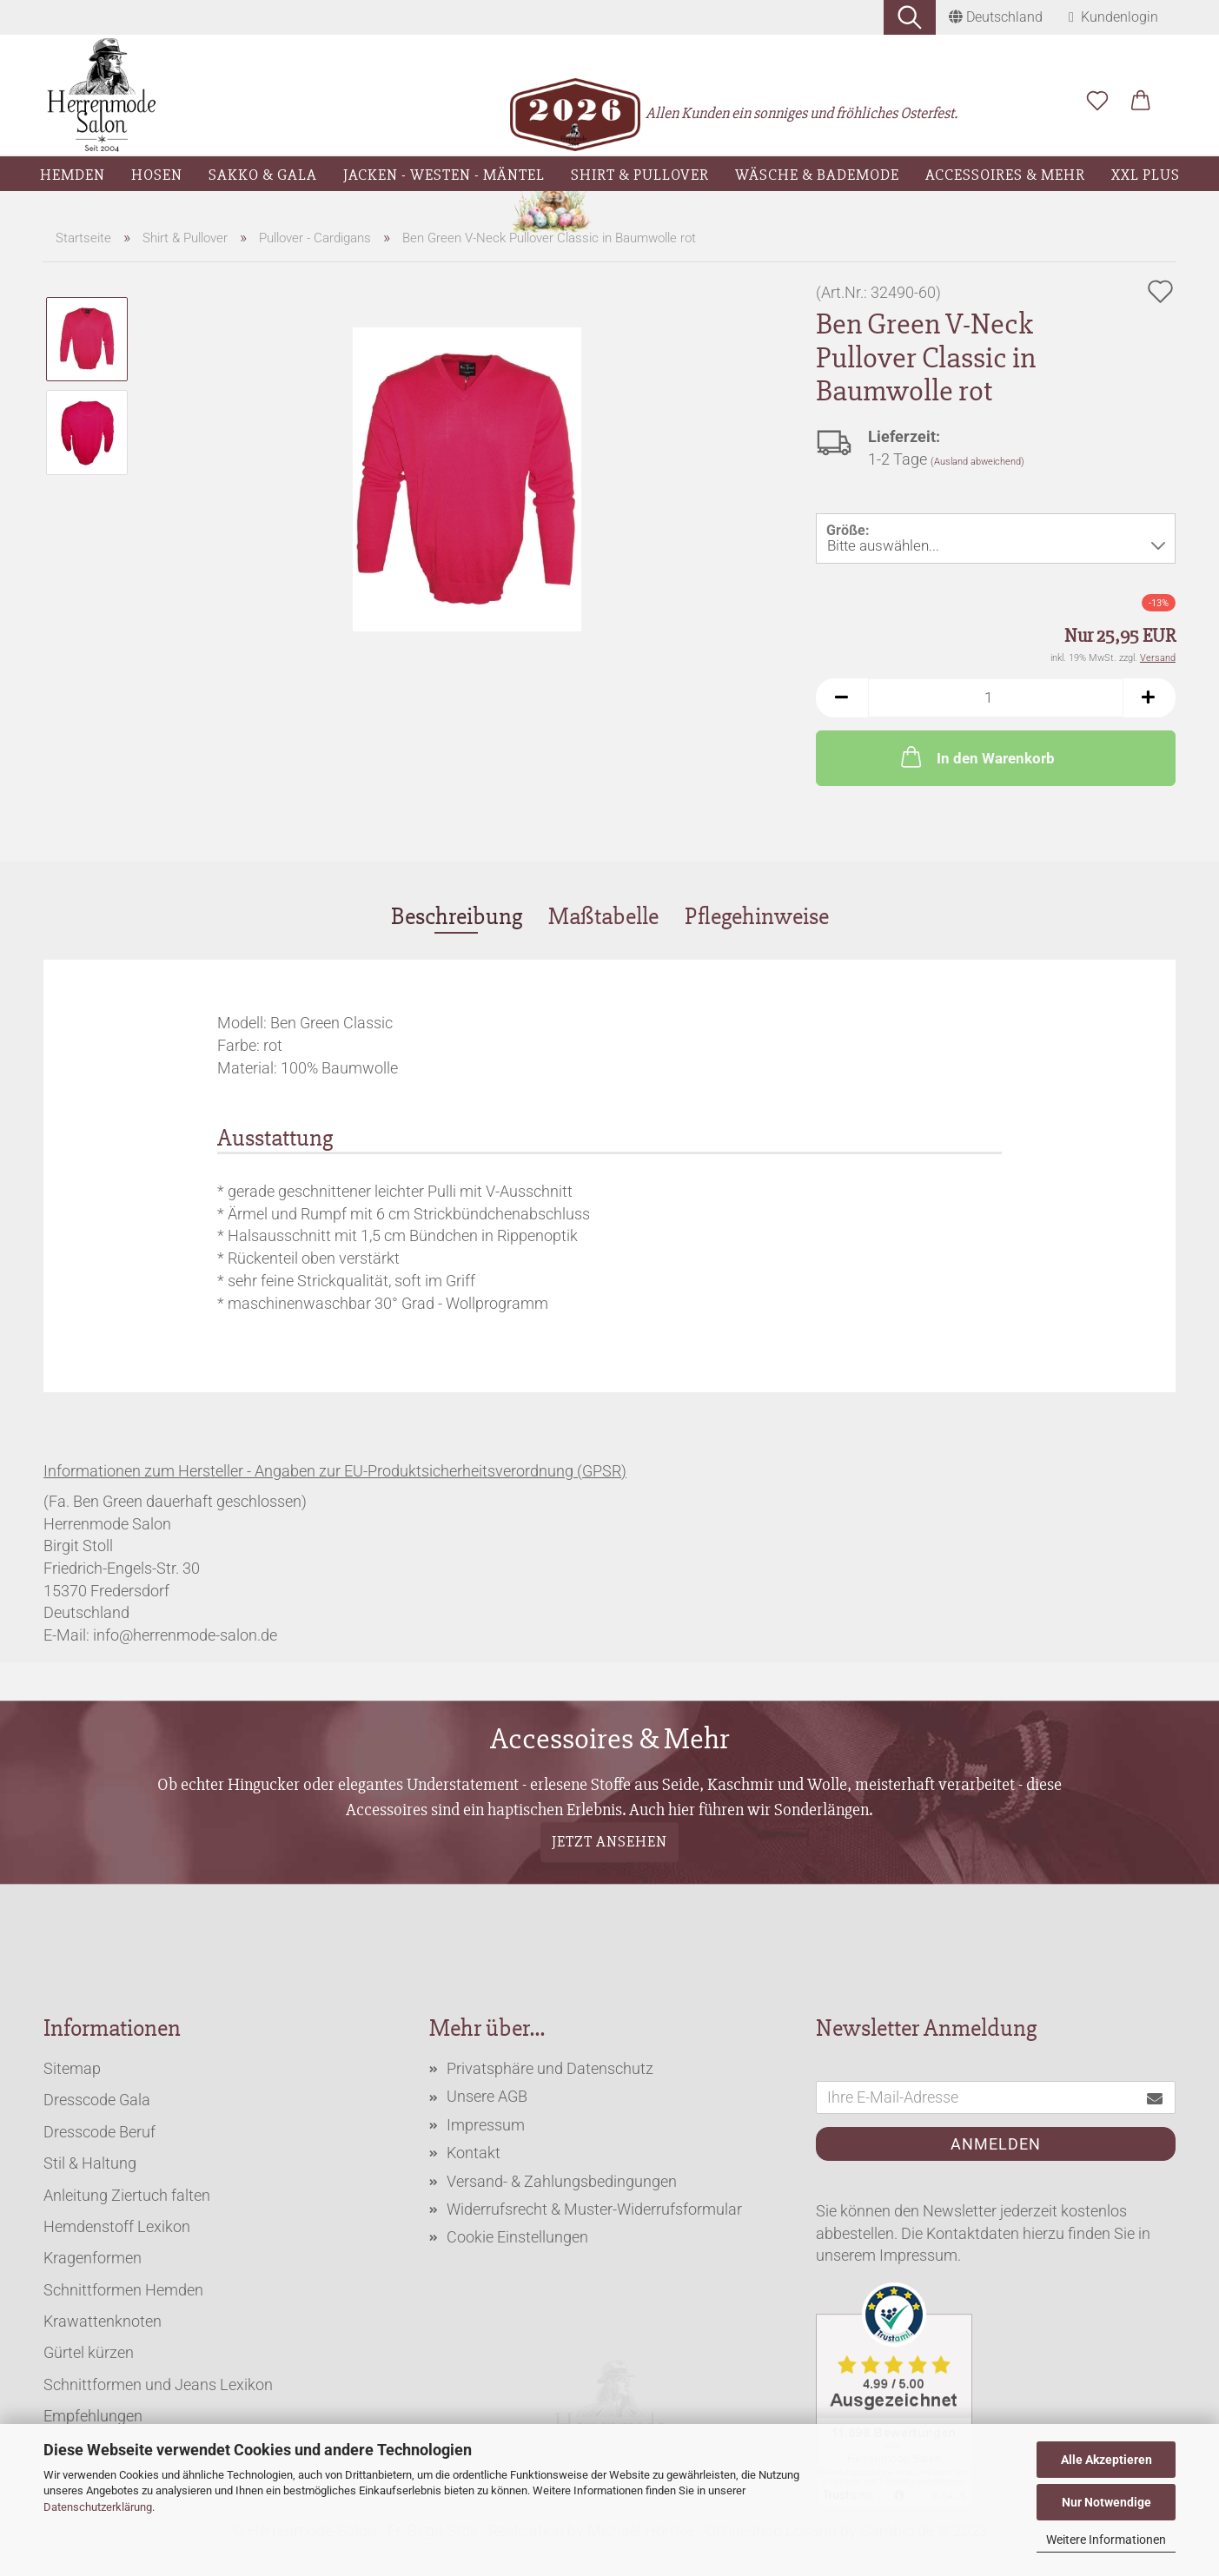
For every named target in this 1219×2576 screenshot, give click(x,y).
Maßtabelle (603, 916)
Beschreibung (456, 916)
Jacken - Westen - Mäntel (444, 174)
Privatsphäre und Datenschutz (550, 2068)
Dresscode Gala (96, 2100)
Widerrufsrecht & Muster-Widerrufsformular (594, 2209)
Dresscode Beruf (99, 2132)
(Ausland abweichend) (977, 461)
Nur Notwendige (1106, 2502)
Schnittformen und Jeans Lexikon (158, 2384)
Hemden (72, 174)
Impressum (486, 2125)
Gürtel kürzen (88, 2352)
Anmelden (996, 2144)
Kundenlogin (1113, 17)
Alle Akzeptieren (1106, 2460)
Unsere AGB (487, 2096)
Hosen (156, 174)
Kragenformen (92, 2258)
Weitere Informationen (1106, 2539)
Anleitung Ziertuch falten (126, 2195)
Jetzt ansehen (609, 1842)
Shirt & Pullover (640, 174)
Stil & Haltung (89, 2163)
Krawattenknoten (102, 2321)
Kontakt (473, 2152)
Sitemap (72, 2068)
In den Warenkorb (976, 756)
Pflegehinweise (757, 916)
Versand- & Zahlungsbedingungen (562, 2181)
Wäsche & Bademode (817, 174)
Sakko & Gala (263, 174)
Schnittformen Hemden (123, 2290)
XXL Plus (1145, 174)
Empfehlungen (92, 2416)
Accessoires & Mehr (1005, 174)
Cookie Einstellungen (517, 2237)
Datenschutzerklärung (97, 2506)
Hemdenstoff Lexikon (116, 2226)
